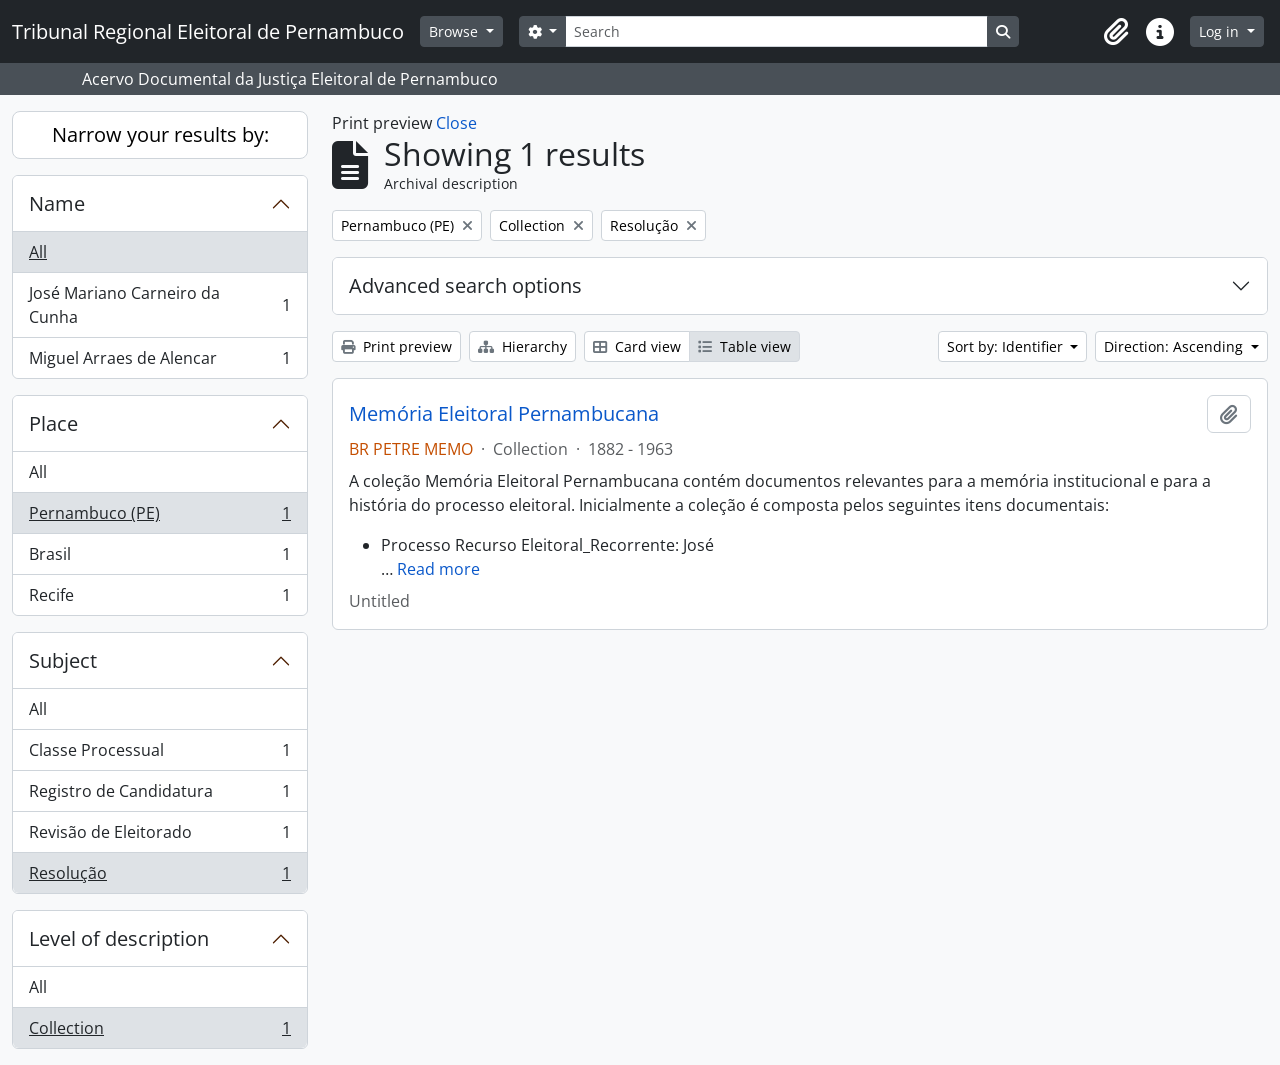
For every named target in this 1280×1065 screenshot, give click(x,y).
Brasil (159, 558)
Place (53, 423)
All (38, 252)
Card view (637, 346)
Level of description (119, 938)
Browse (455, 31)
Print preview (396, 346)
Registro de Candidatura (159, 795)
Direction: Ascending (1175, 346)
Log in (1221, 31)
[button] (1116, 32)
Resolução (159, 877)
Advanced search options (465, 285)
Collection (159, 1032)
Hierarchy (522, 346)
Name (57, 203)
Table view (744, 346)
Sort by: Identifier (1007, 346)
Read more (438, 569)
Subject (63, 660)
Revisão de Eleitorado (159, 836)
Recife (159, 599)
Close (456, 123)
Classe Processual (159, 754)
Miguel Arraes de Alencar (159, 362)
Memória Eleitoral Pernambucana (504, 414)
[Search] (776, 31)
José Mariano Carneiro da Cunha (159, 305)
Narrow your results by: (160, 134)
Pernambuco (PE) (159, 517)
